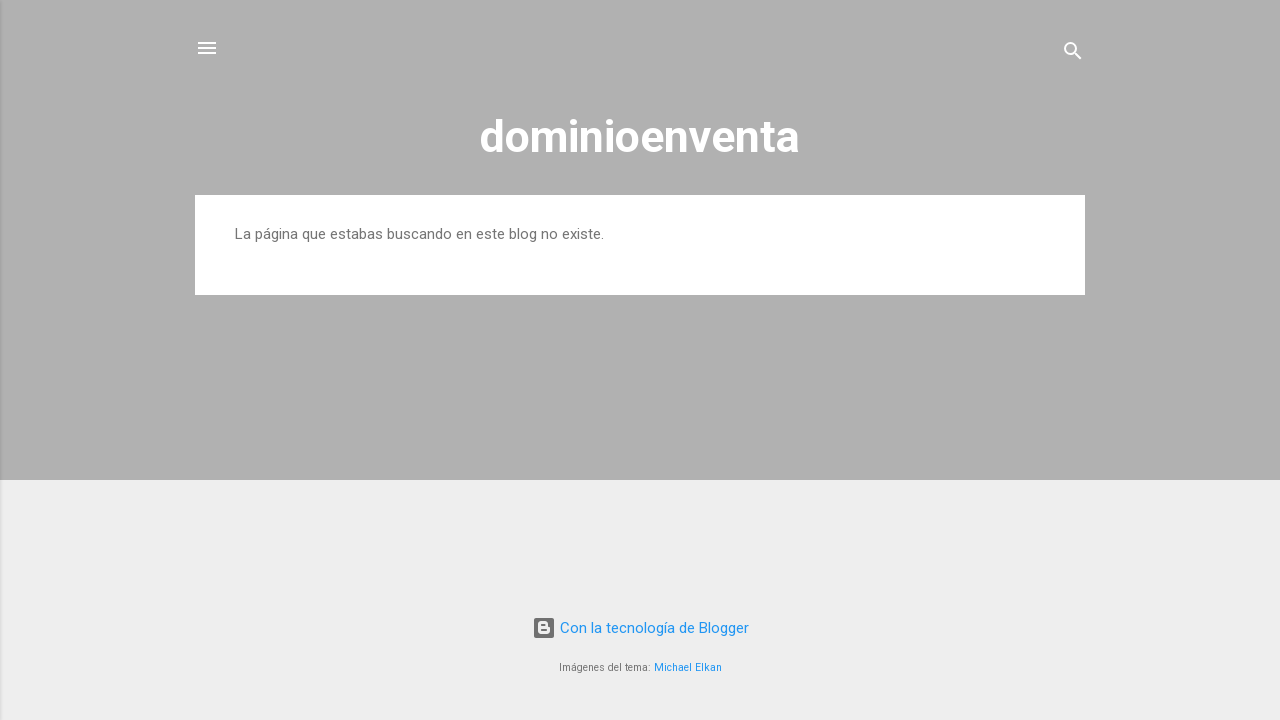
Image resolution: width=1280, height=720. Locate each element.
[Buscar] (1073, 54)
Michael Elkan (688, 667)
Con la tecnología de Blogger (640, 628)
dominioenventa (640, 136)
